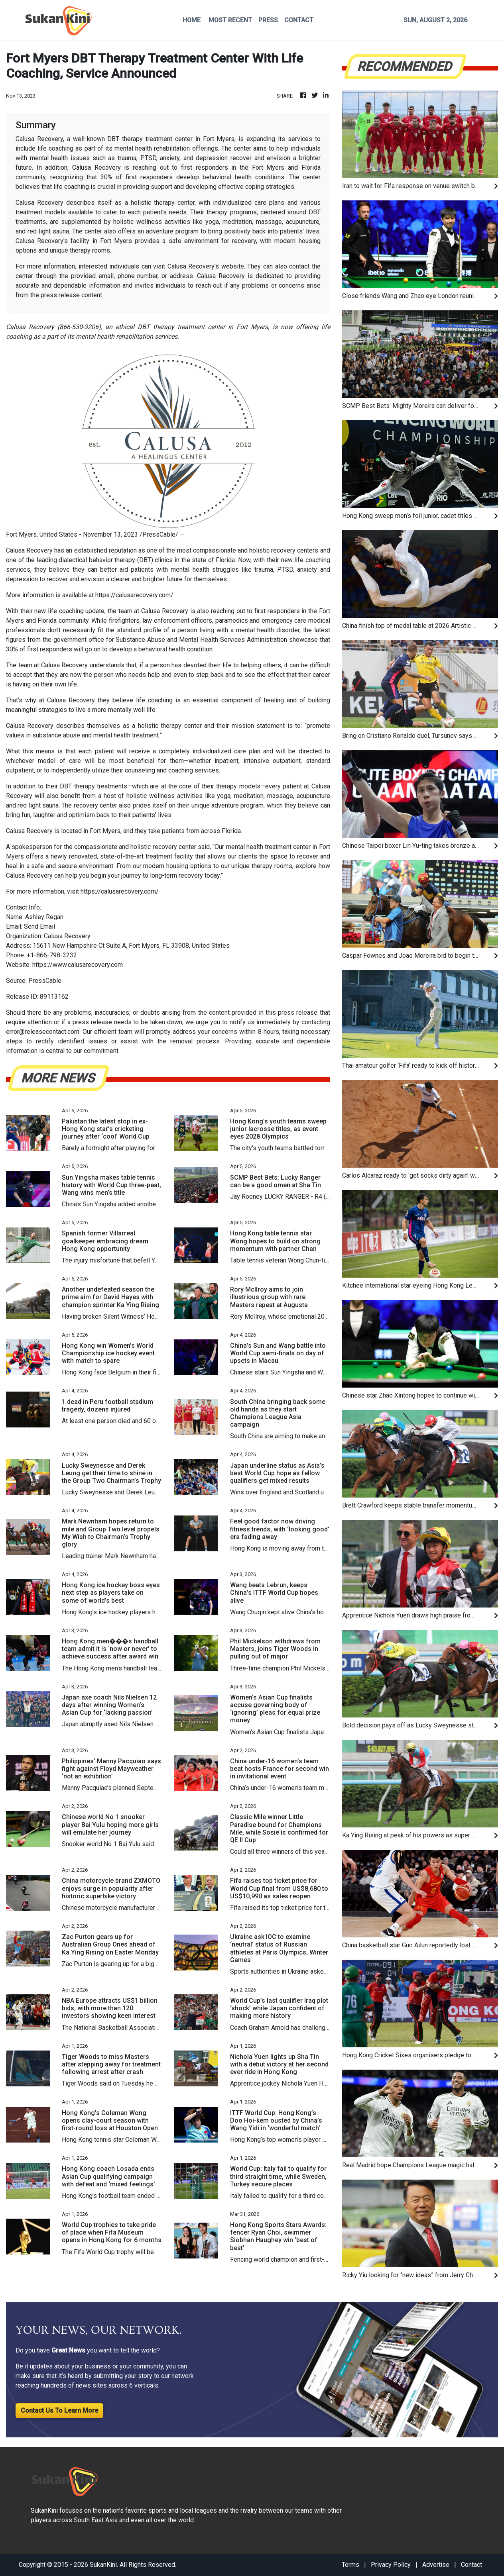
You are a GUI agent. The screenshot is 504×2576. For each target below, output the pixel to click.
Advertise (435, 2564)
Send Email (39, 926)
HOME (192, 20)
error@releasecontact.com (42, 1031)
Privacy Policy (391, 2564)
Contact (471, 2564)
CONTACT (298, 20)
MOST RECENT (230, 20)
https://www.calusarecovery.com (77, 964)
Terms (350, 2564)
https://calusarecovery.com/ (134, 595)
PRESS (268, 20)
